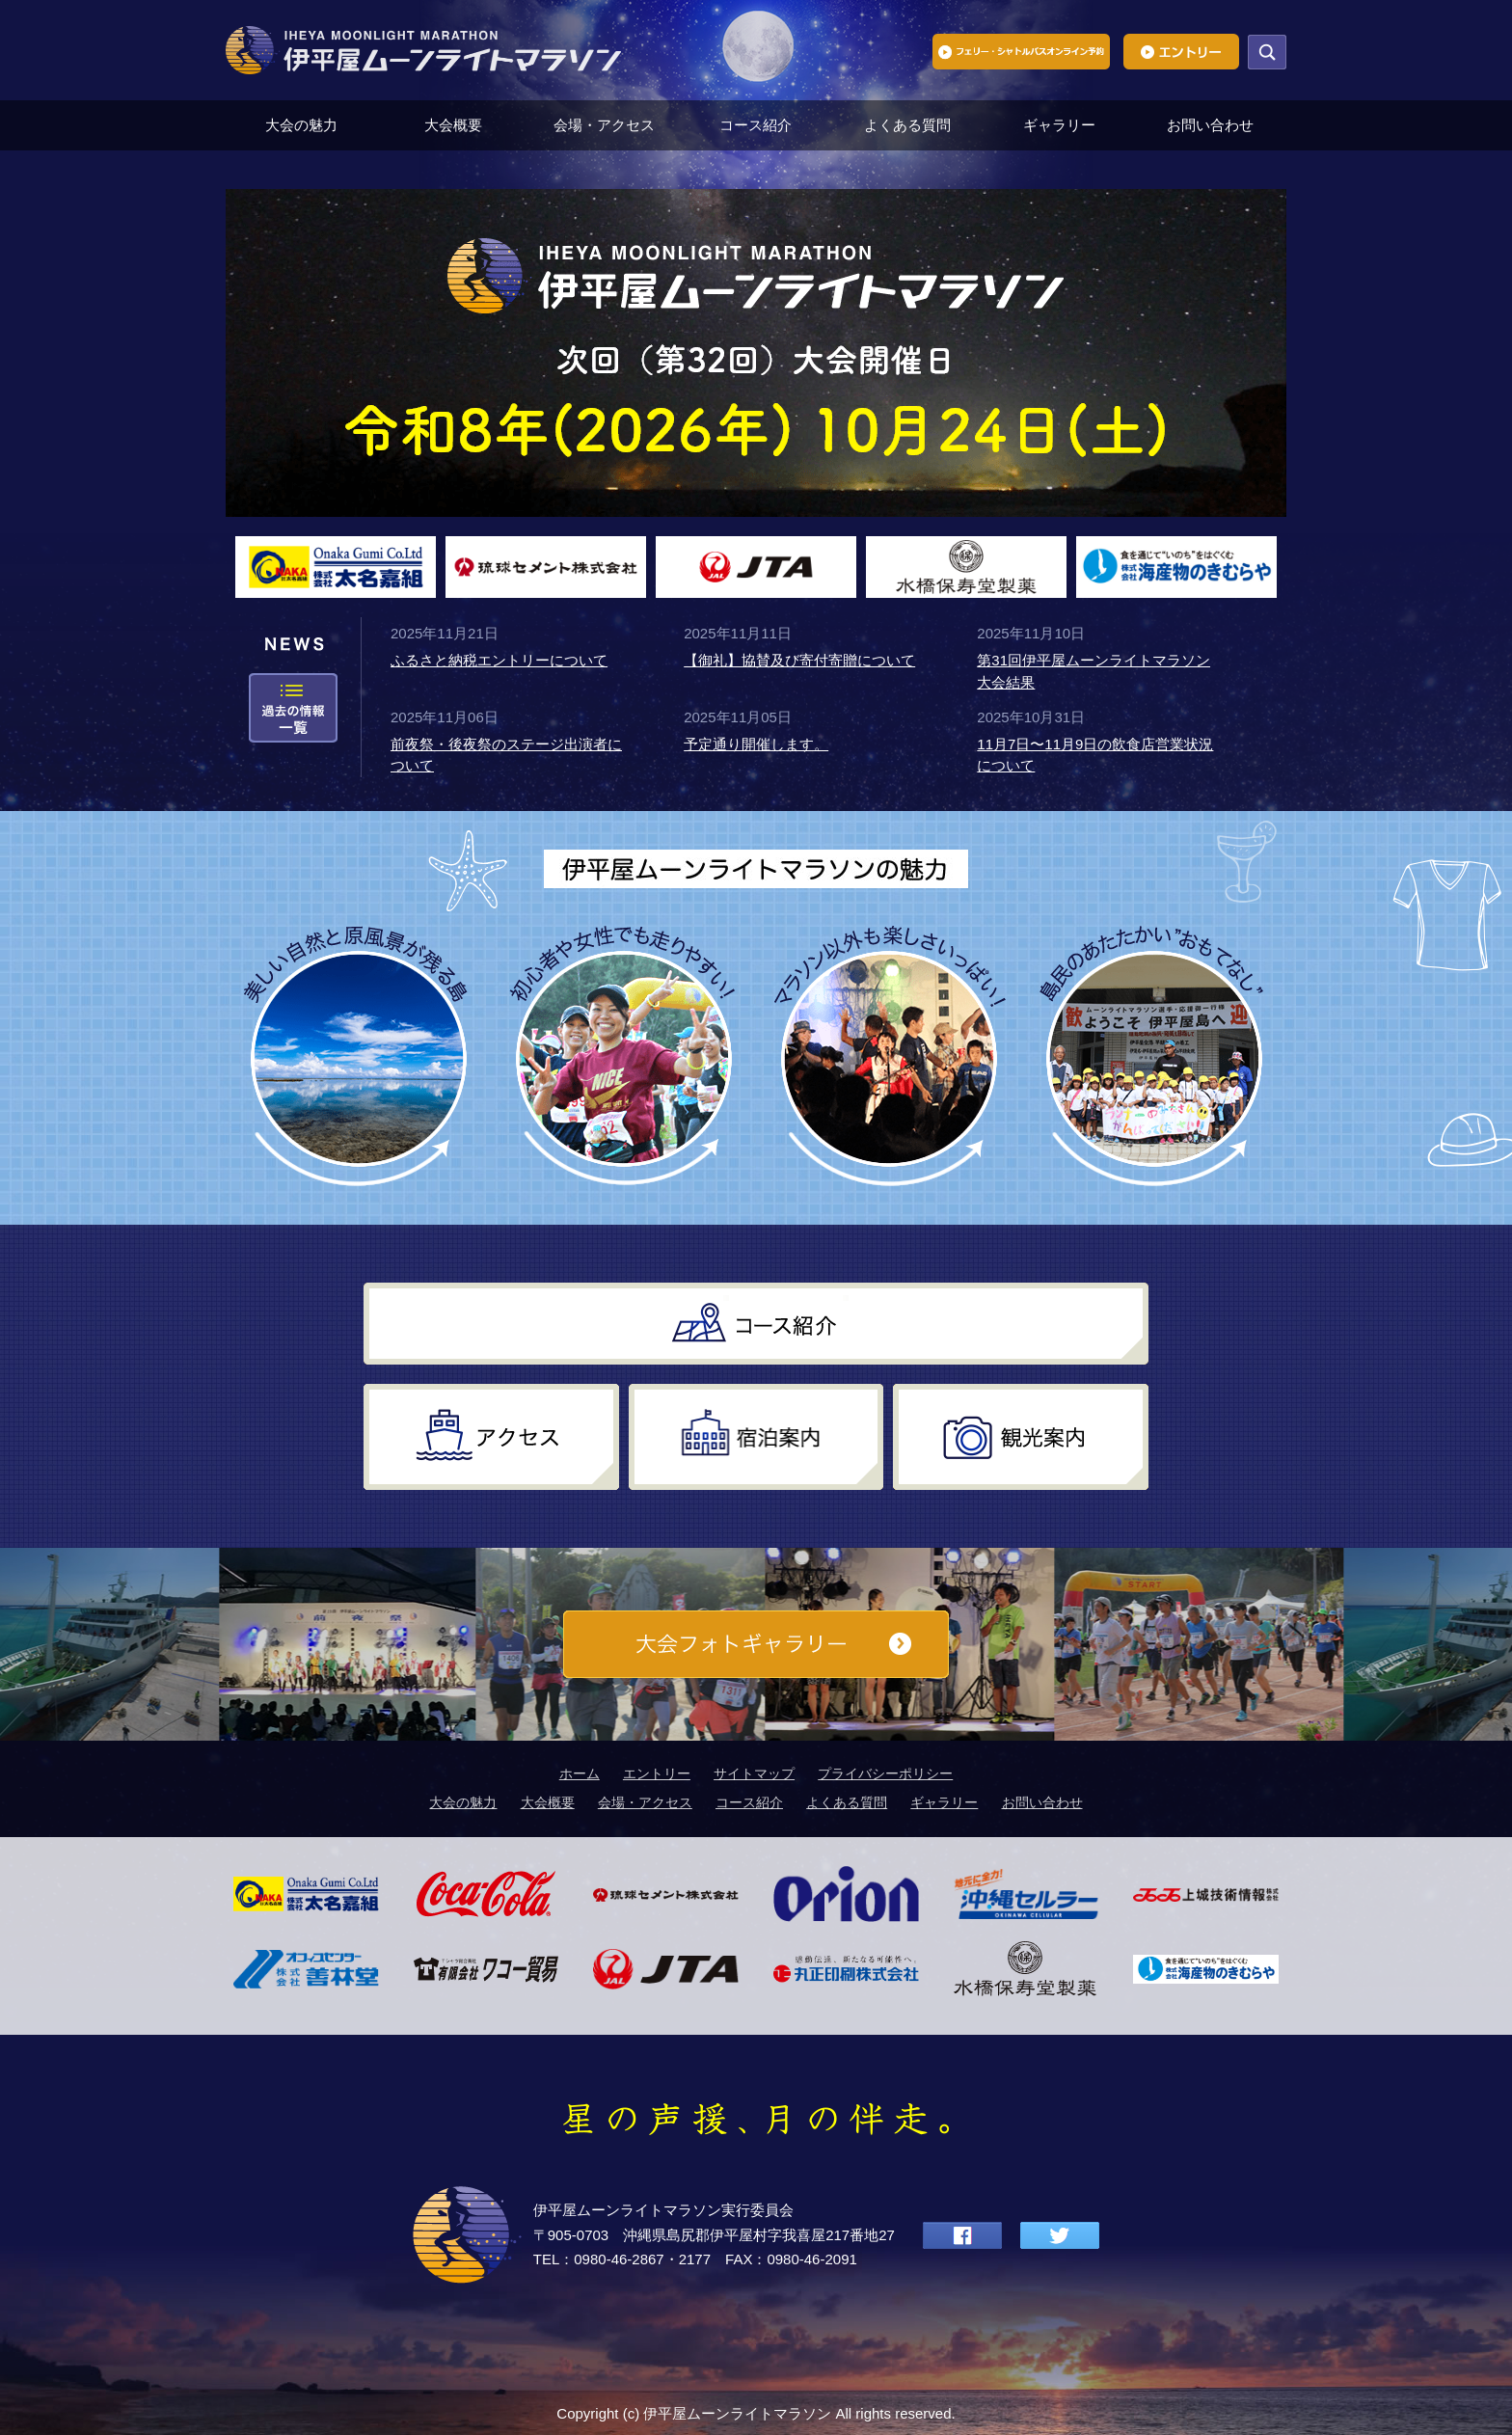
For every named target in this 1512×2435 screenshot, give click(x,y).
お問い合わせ (1210, 125)
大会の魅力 (301, 125)
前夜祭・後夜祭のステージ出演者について (506, 755)
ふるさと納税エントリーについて (499, 660)
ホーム (579, 1773)
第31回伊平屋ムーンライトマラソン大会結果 (1093, 671)
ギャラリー (1059, 125)
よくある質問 (907, 125)
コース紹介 (755, 125)
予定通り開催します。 (756, 744)
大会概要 (453, 125)
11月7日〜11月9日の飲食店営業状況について (1095, 755)
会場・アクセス (604, 125)
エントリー (656, 1773)
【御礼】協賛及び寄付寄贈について (799, 660)
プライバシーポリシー (885, 1773)
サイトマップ (754, 1773)
